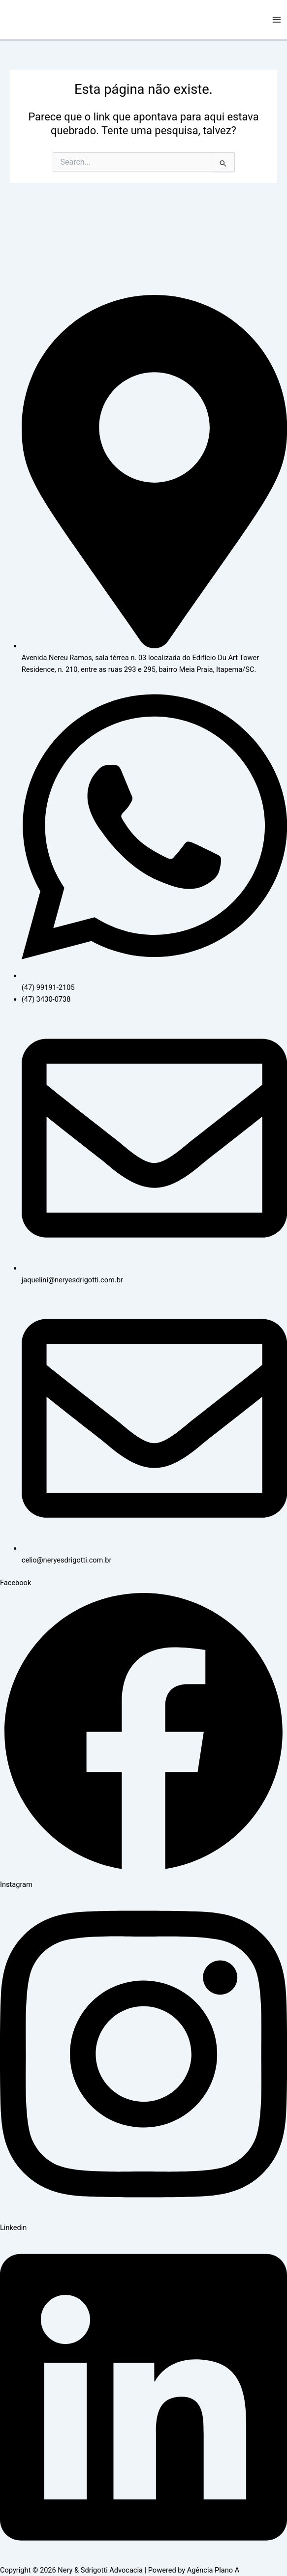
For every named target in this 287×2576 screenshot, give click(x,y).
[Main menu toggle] (276, 19)
